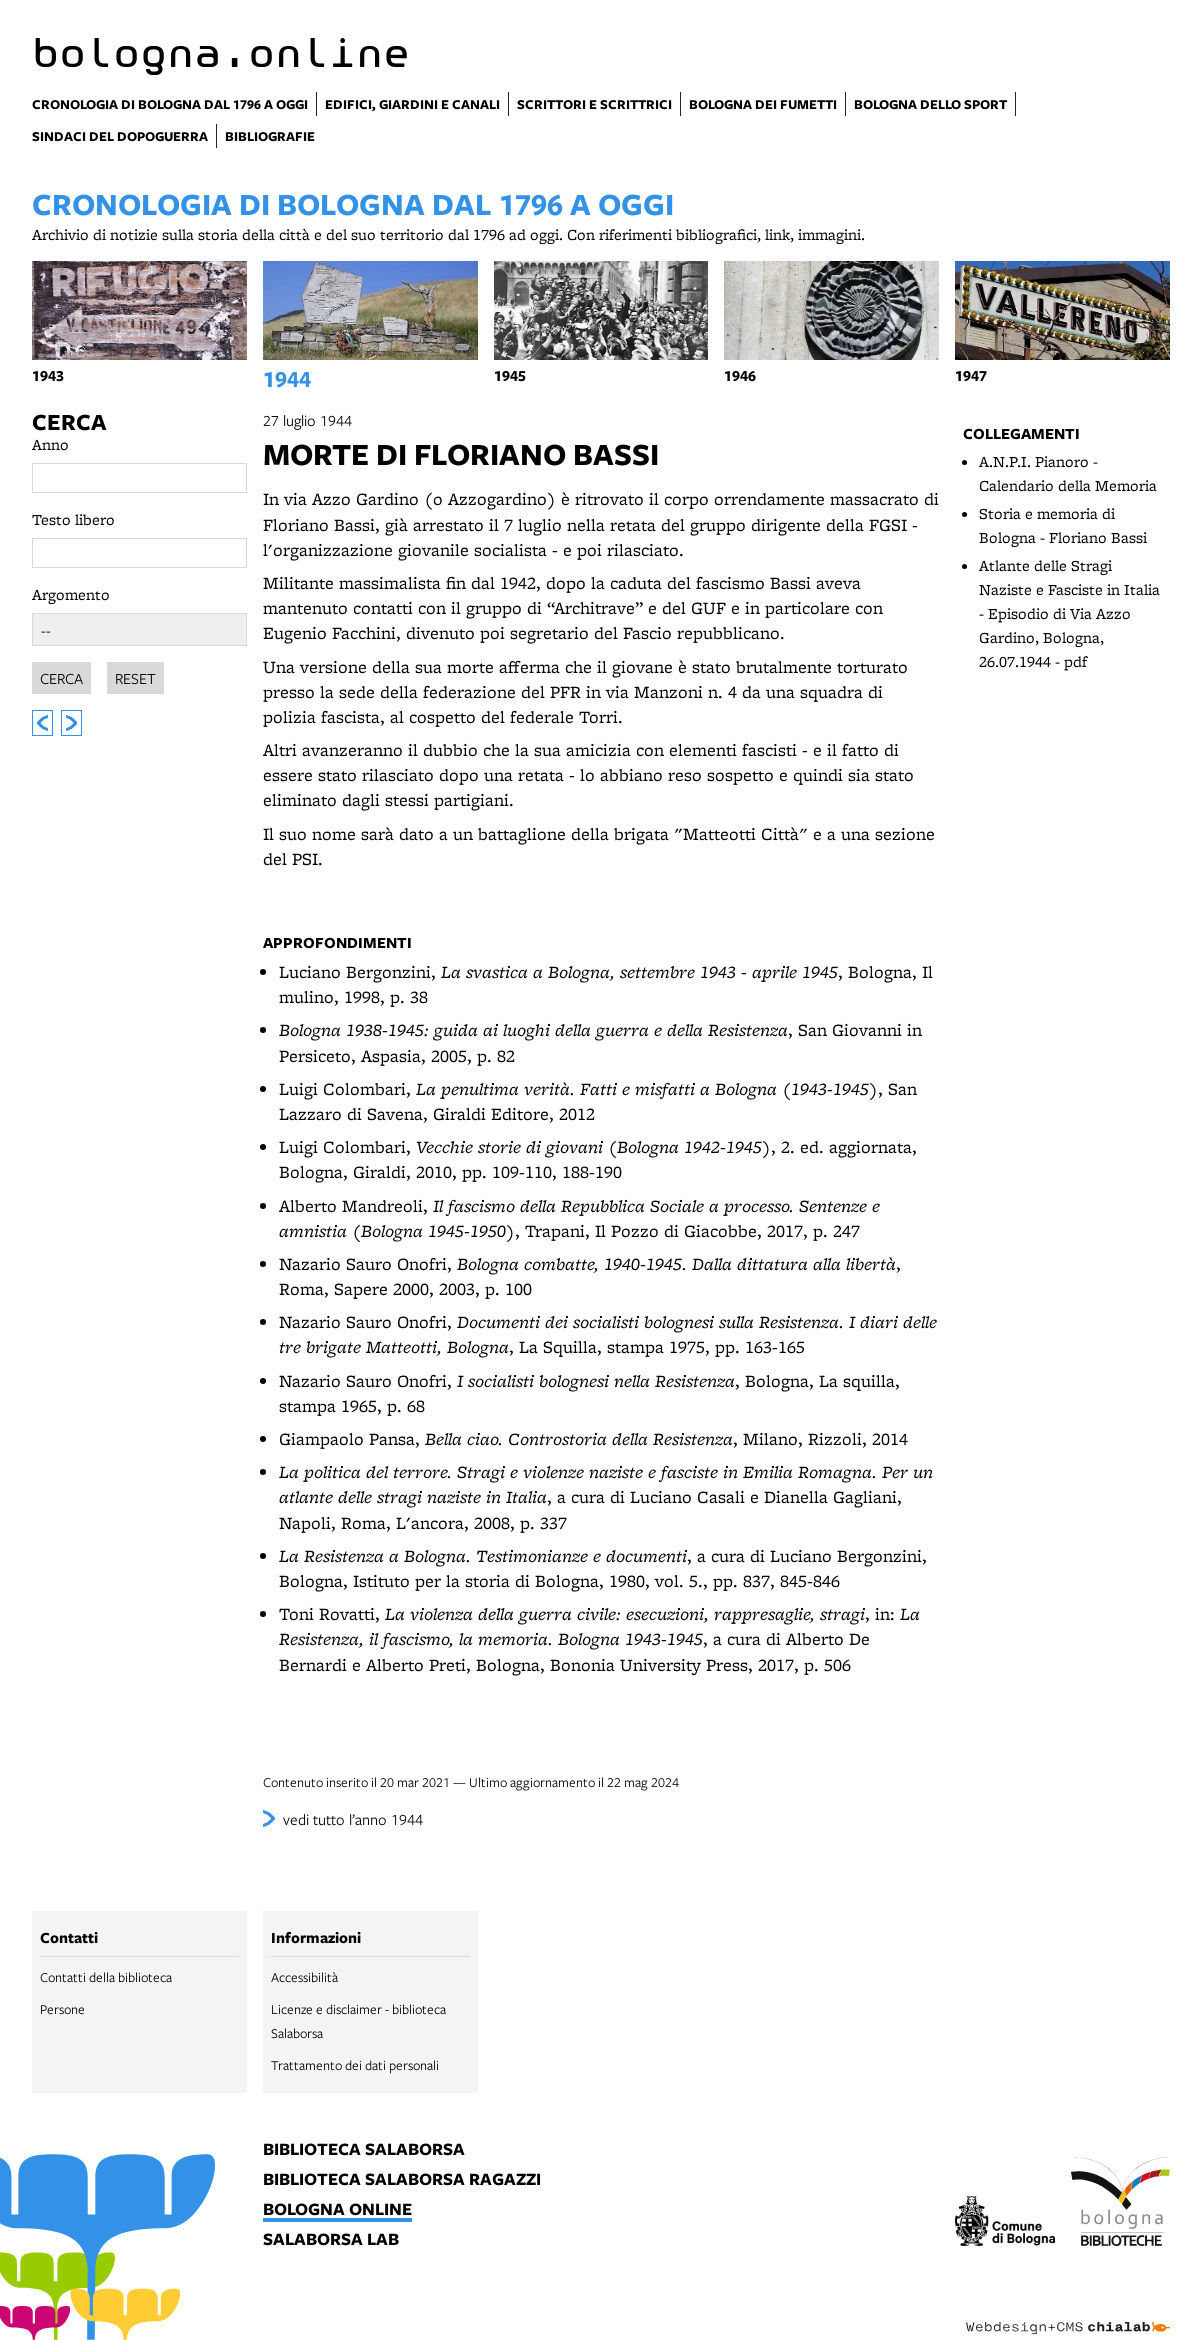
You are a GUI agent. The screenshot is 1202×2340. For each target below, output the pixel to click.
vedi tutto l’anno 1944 (353, 1819)
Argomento (71, 594)
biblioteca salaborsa (364, 2150)
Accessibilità (304, 1977)
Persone (62, 2009)
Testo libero (73, 519)
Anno (50, 444)
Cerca (69, 422)
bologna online (337, 2210)
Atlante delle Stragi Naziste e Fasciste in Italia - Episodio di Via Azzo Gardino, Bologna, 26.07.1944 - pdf (1069, 613)
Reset (135, 675)
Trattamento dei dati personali (355, 2065)
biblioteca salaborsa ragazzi (402, 2180)
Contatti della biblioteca (106, 1977)
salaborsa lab (331, 2240)
